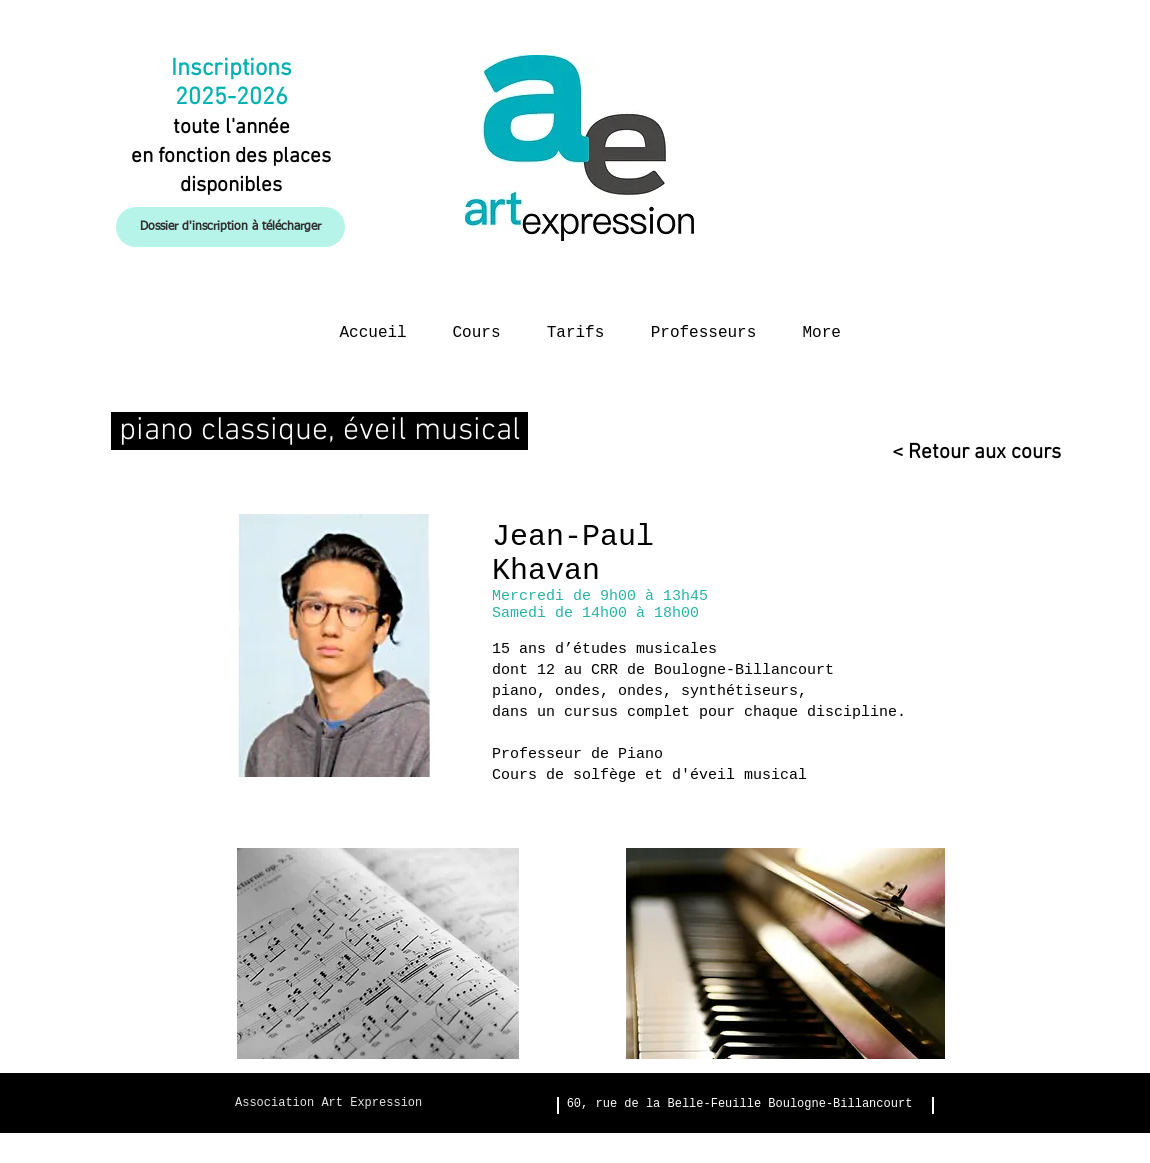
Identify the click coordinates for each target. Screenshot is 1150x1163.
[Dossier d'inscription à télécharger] (230, 227)
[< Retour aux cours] (967, 452)
